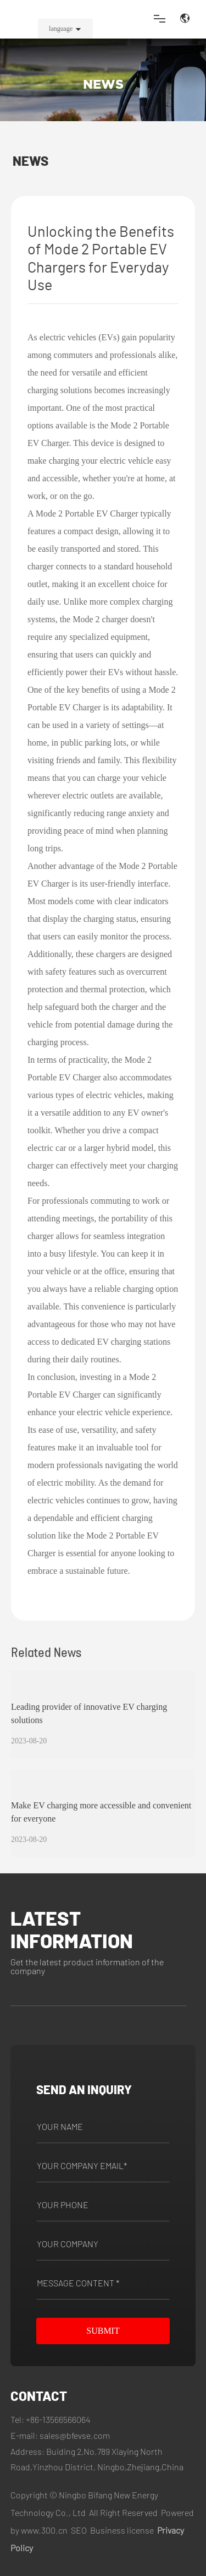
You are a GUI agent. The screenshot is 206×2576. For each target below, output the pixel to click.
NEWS (103, 84)
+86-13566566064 (58, 2419)
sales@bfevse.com (75, 2435)
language (61, 28)
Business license (122, 2530)
